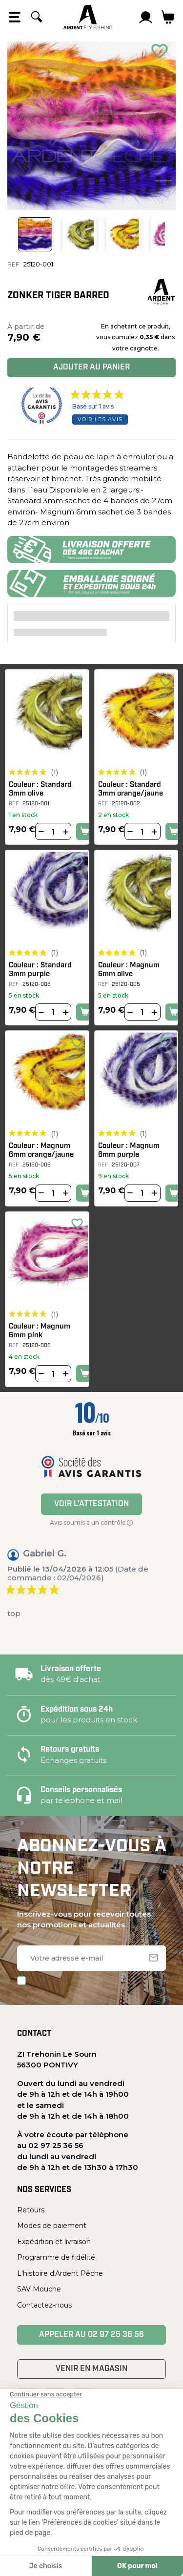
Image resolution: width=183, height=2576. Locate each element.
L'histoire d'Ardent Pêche (60, 2273)
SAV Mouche (39, 2289)
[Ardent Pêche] (87, 17)
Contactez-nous (44, 2305)
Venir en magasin (91, 2369)
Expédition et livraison (54, 2241)
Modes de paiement (51, 2225)
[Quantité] (53, 831)
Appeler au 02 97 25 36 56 (91, 2335)
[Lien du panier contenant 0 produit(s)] (168, 17)
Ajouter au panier (91, 367)
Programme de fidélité (56, 2257)
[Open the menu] (14, 17)
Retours (30, 2210)
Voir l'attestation (91, 1504)
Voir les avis (100, 419)
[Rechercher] (36, 17)
